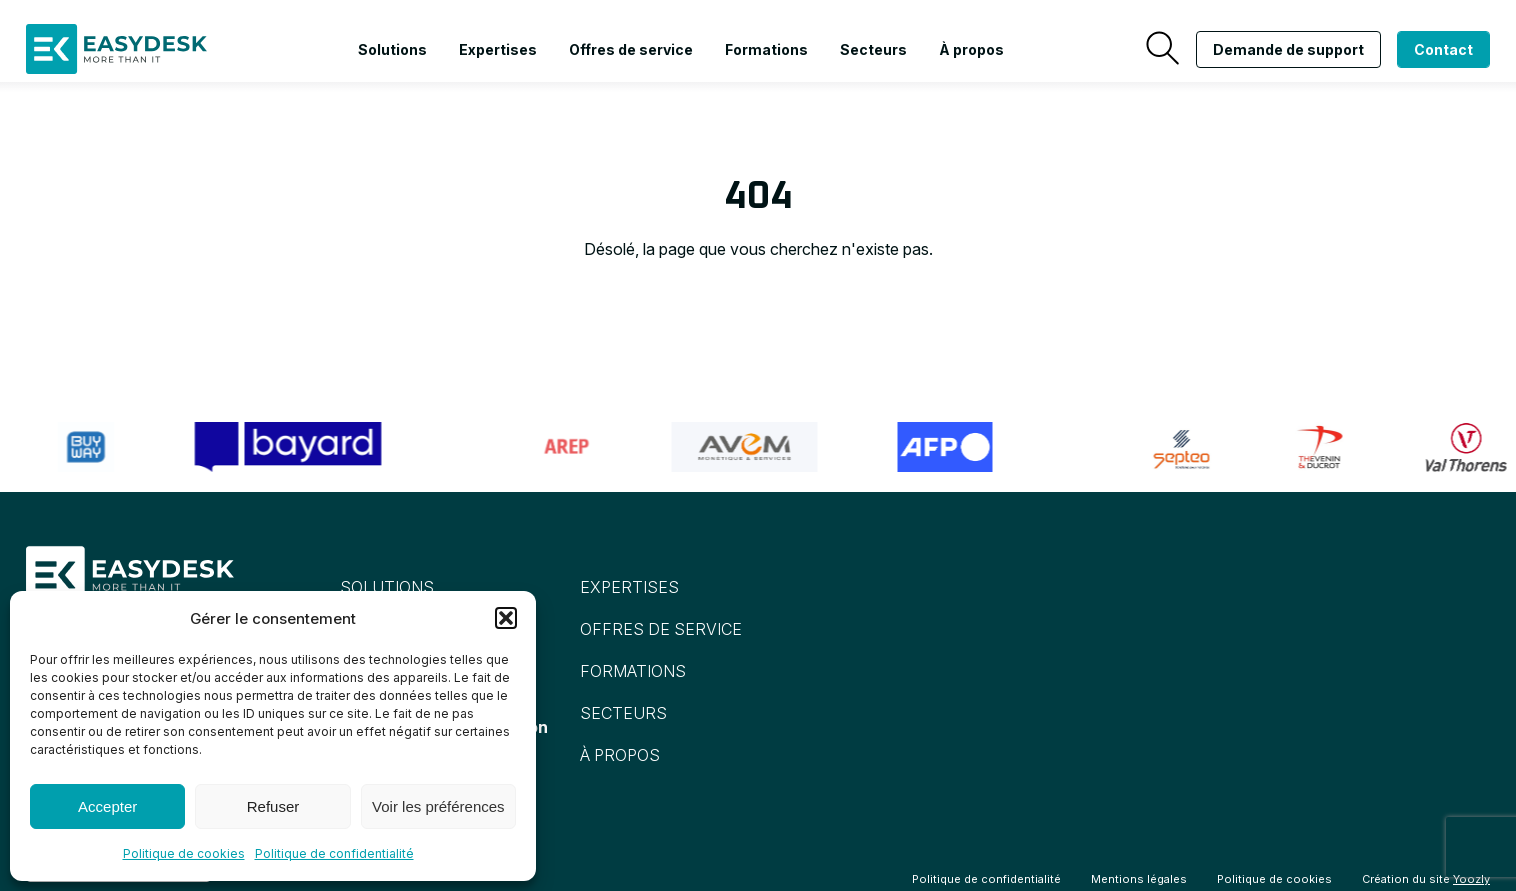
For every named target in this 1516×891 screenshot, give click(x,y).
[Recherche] (1162, 49)
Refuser (273, 806)
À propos (971, 49)
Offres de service (631, 49)
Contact (1443, 49)
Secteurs (873, 49)
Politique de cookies (184, 853)
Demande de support (1288, 49)
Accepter (107, 806)
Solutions (392, 49)
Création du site (1426, 879)
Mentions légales (1139, 879)
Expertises (498, 49)
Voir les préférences (438, 806)
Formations (766, 49)
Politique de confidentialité (334, 853)
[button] (506, 618)
